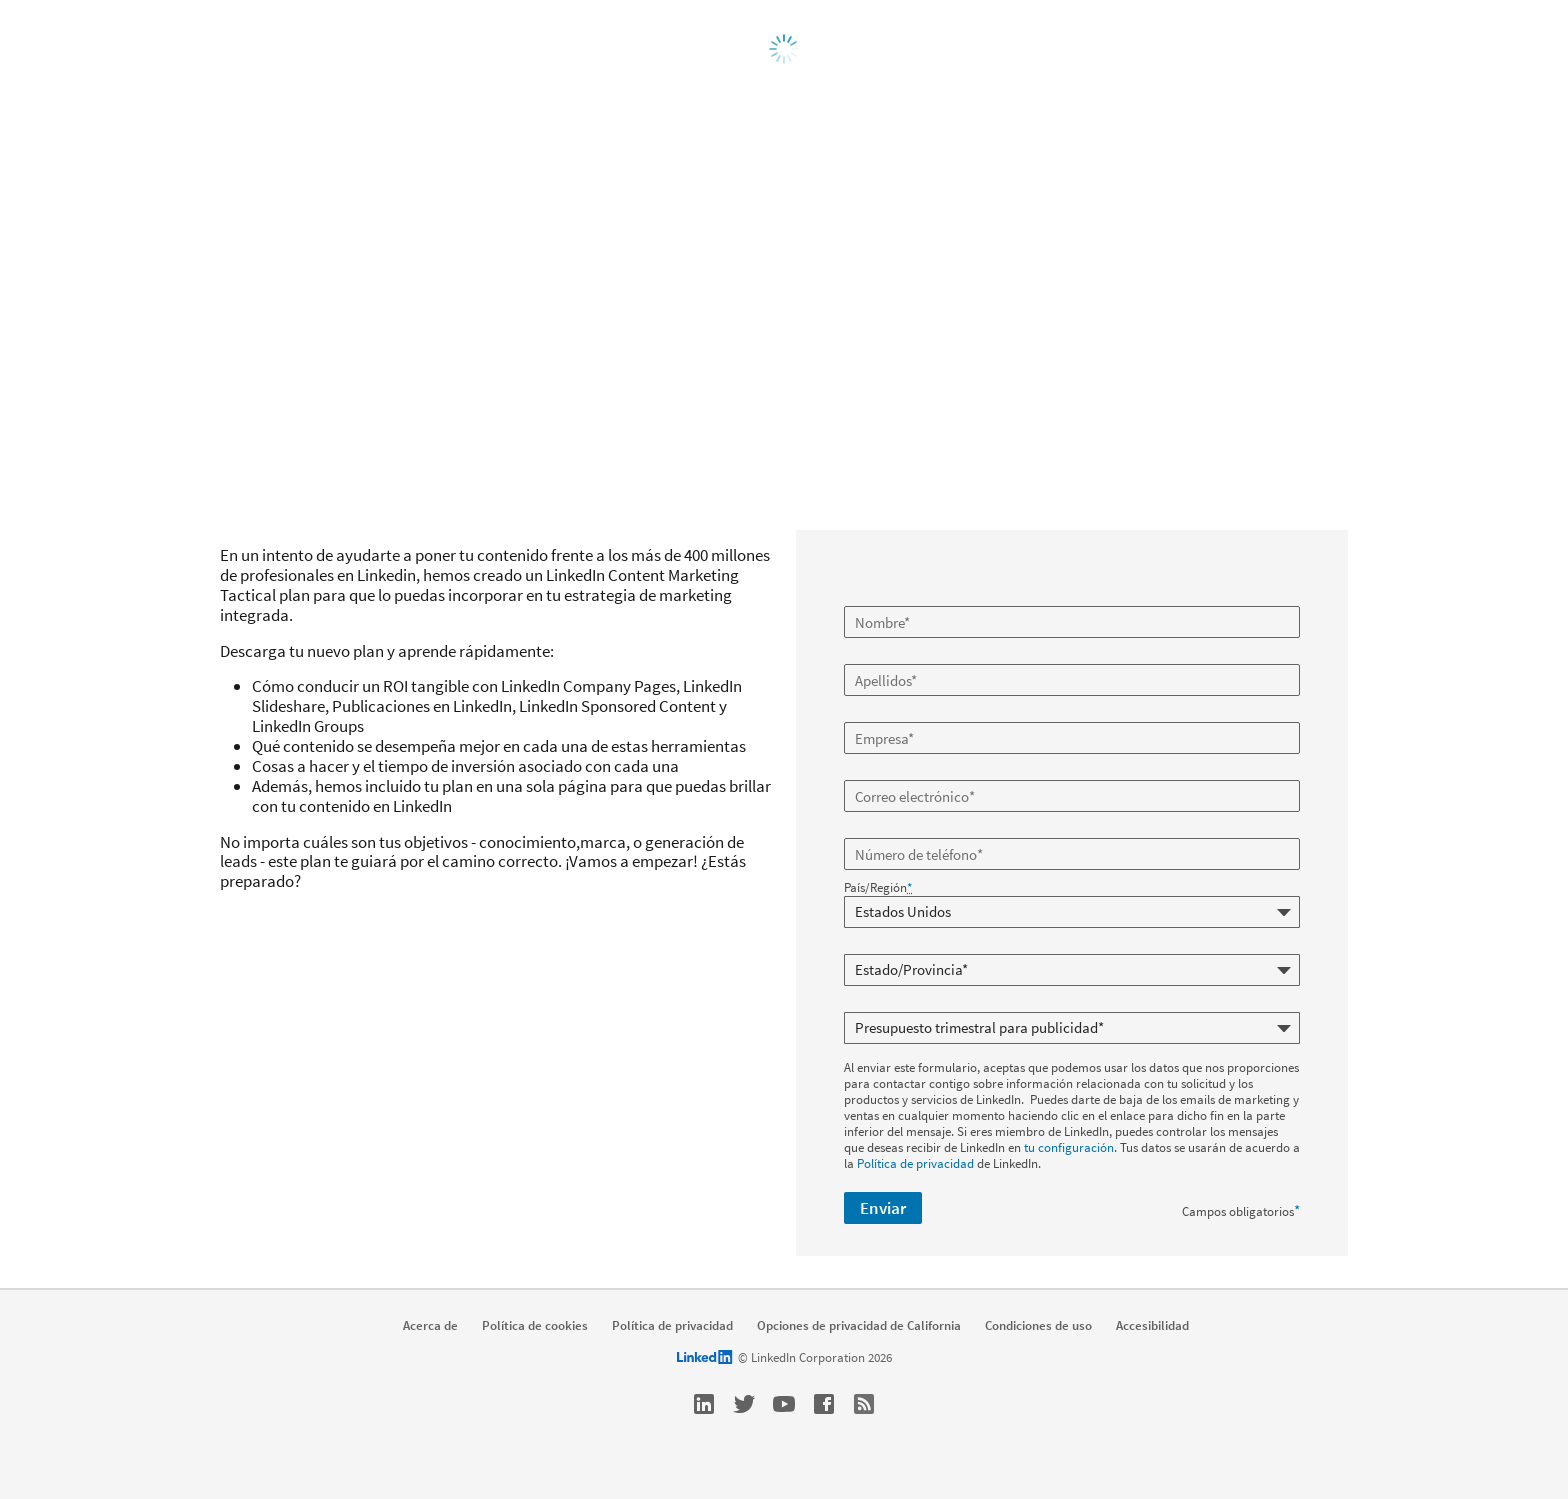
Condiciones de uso (1038, 1326)
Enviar (883, 1208)
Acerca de (430, 1326)
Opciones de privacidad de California (859, 1326)
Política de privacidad (915, 1163)
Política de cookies (535, 1326)
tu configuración (1069, 1147)
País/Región (878, 888)
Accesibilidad (1152, 1326)
